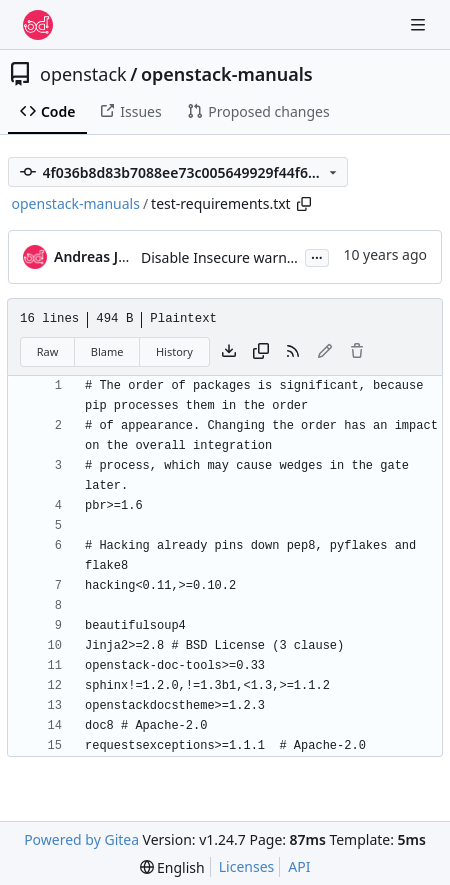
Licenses (247, 866)
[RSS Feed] (293, 352)
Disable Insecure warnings (227, 257)
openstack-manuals (227, 74)
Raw (48, 351)
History (174, 351)
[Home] (38, 25)
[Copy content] (261, 352)
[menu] (172, 867)
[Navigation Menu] (420, 24)
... (317, 256)
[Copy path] (304, 204)
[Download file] (229, 352)
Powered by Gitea (81, 839)
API (299, 866)
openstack (83, 74)
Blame (107, 351)
